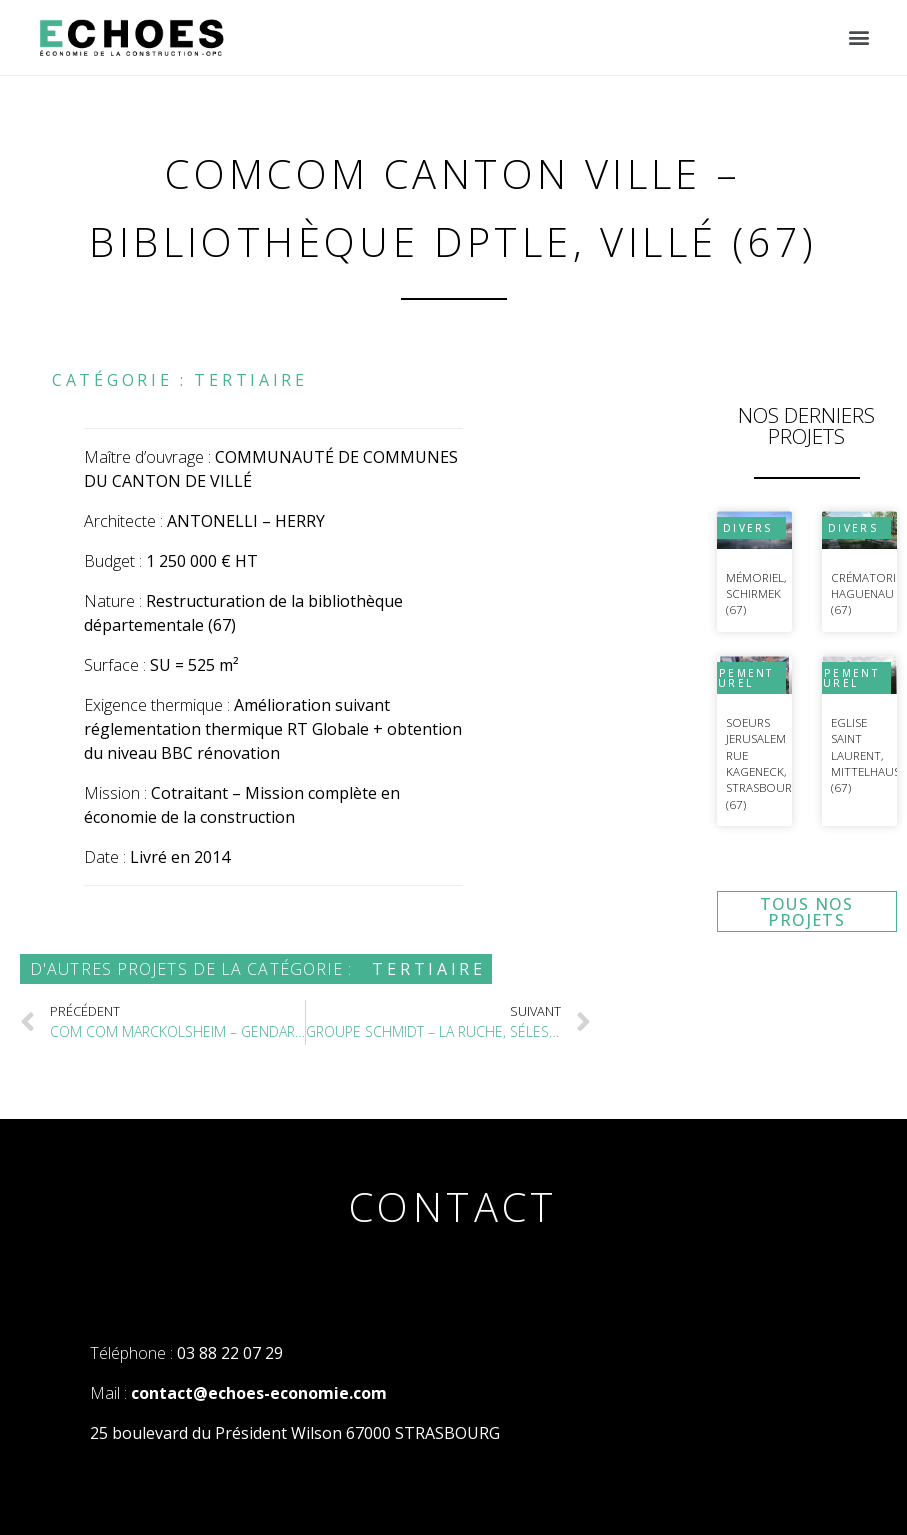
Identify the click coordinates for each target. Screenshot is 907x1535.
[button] (858, 37)
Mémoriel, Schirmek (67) (756, 594)
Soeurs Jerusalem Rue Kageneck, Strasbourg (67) (763, 763)
